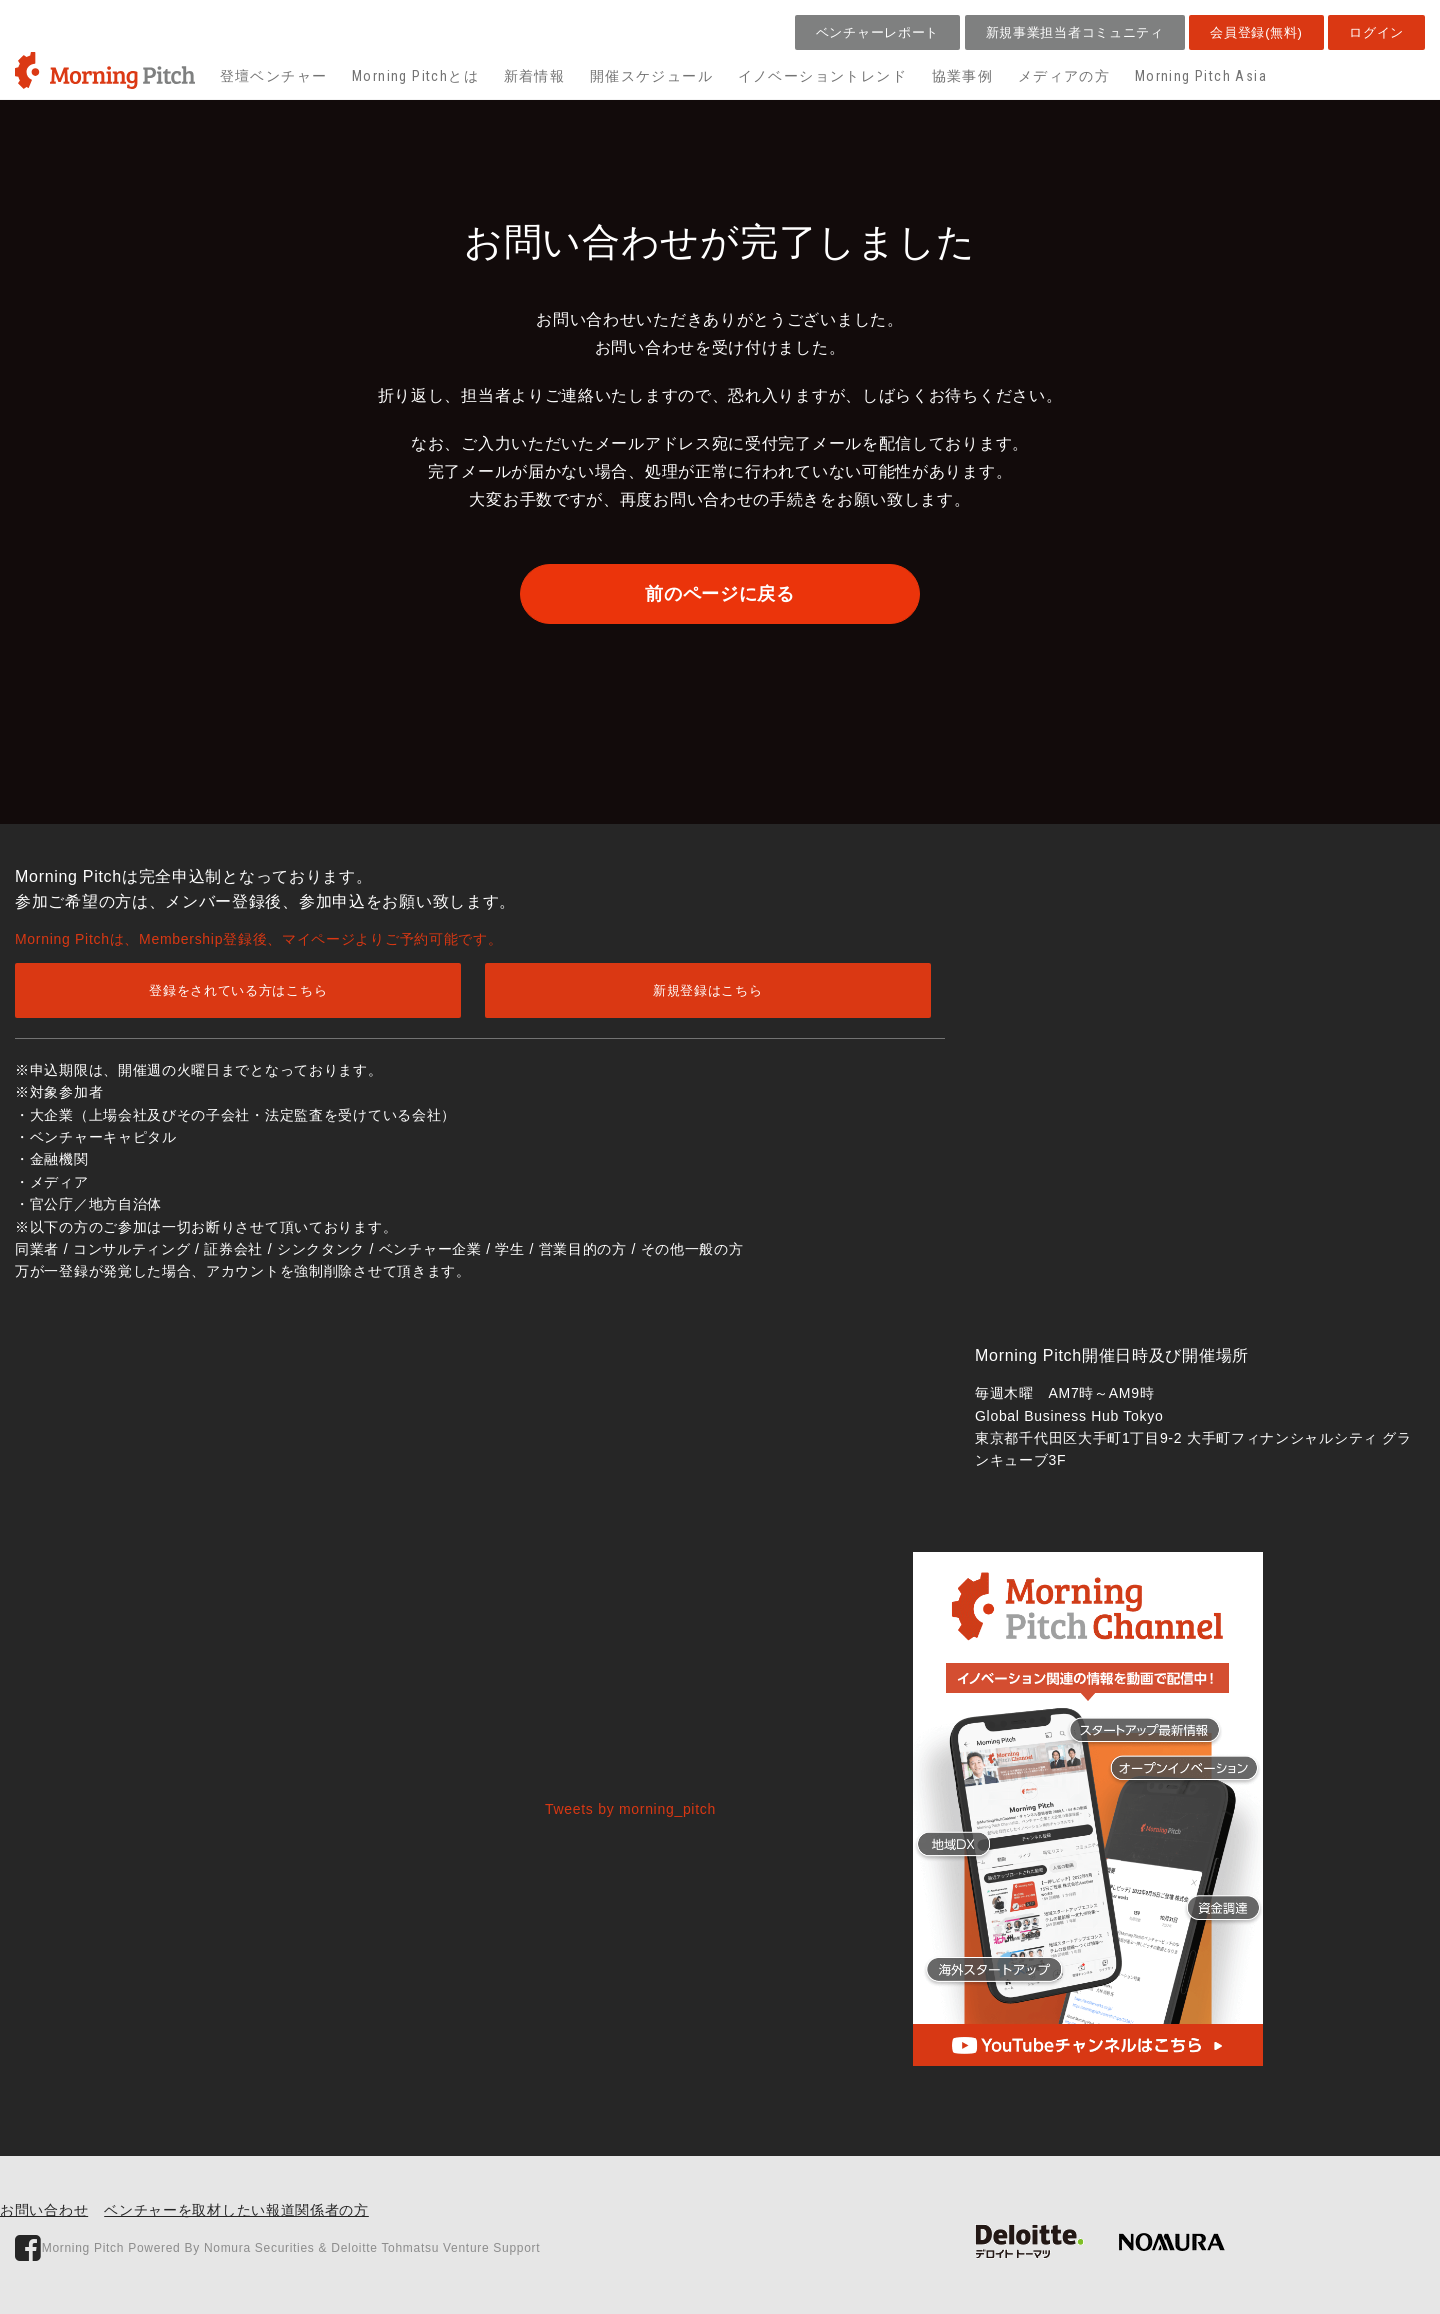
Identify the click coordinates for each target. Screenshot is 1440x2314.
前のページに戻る (720, 594)
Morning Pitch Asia (1201, 76)
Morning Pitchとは (415, 76)
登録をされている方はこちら (238, 990)
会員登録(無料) (1256, 32)
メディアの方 (1064, 76)
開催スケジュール (651, 76)
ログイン (1376, 32)
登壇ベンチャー (274, 76)
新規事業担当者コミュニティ (1075, 32)
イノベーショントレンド (822, 76)
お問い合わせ (44, 2210)
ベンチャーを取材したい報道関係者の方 (236, 2210)
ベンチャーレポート (877, 32)
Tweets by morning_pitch (630, 1809)
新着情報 (535, 76)
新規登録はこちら (708, 990)
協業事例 (963, 76)
